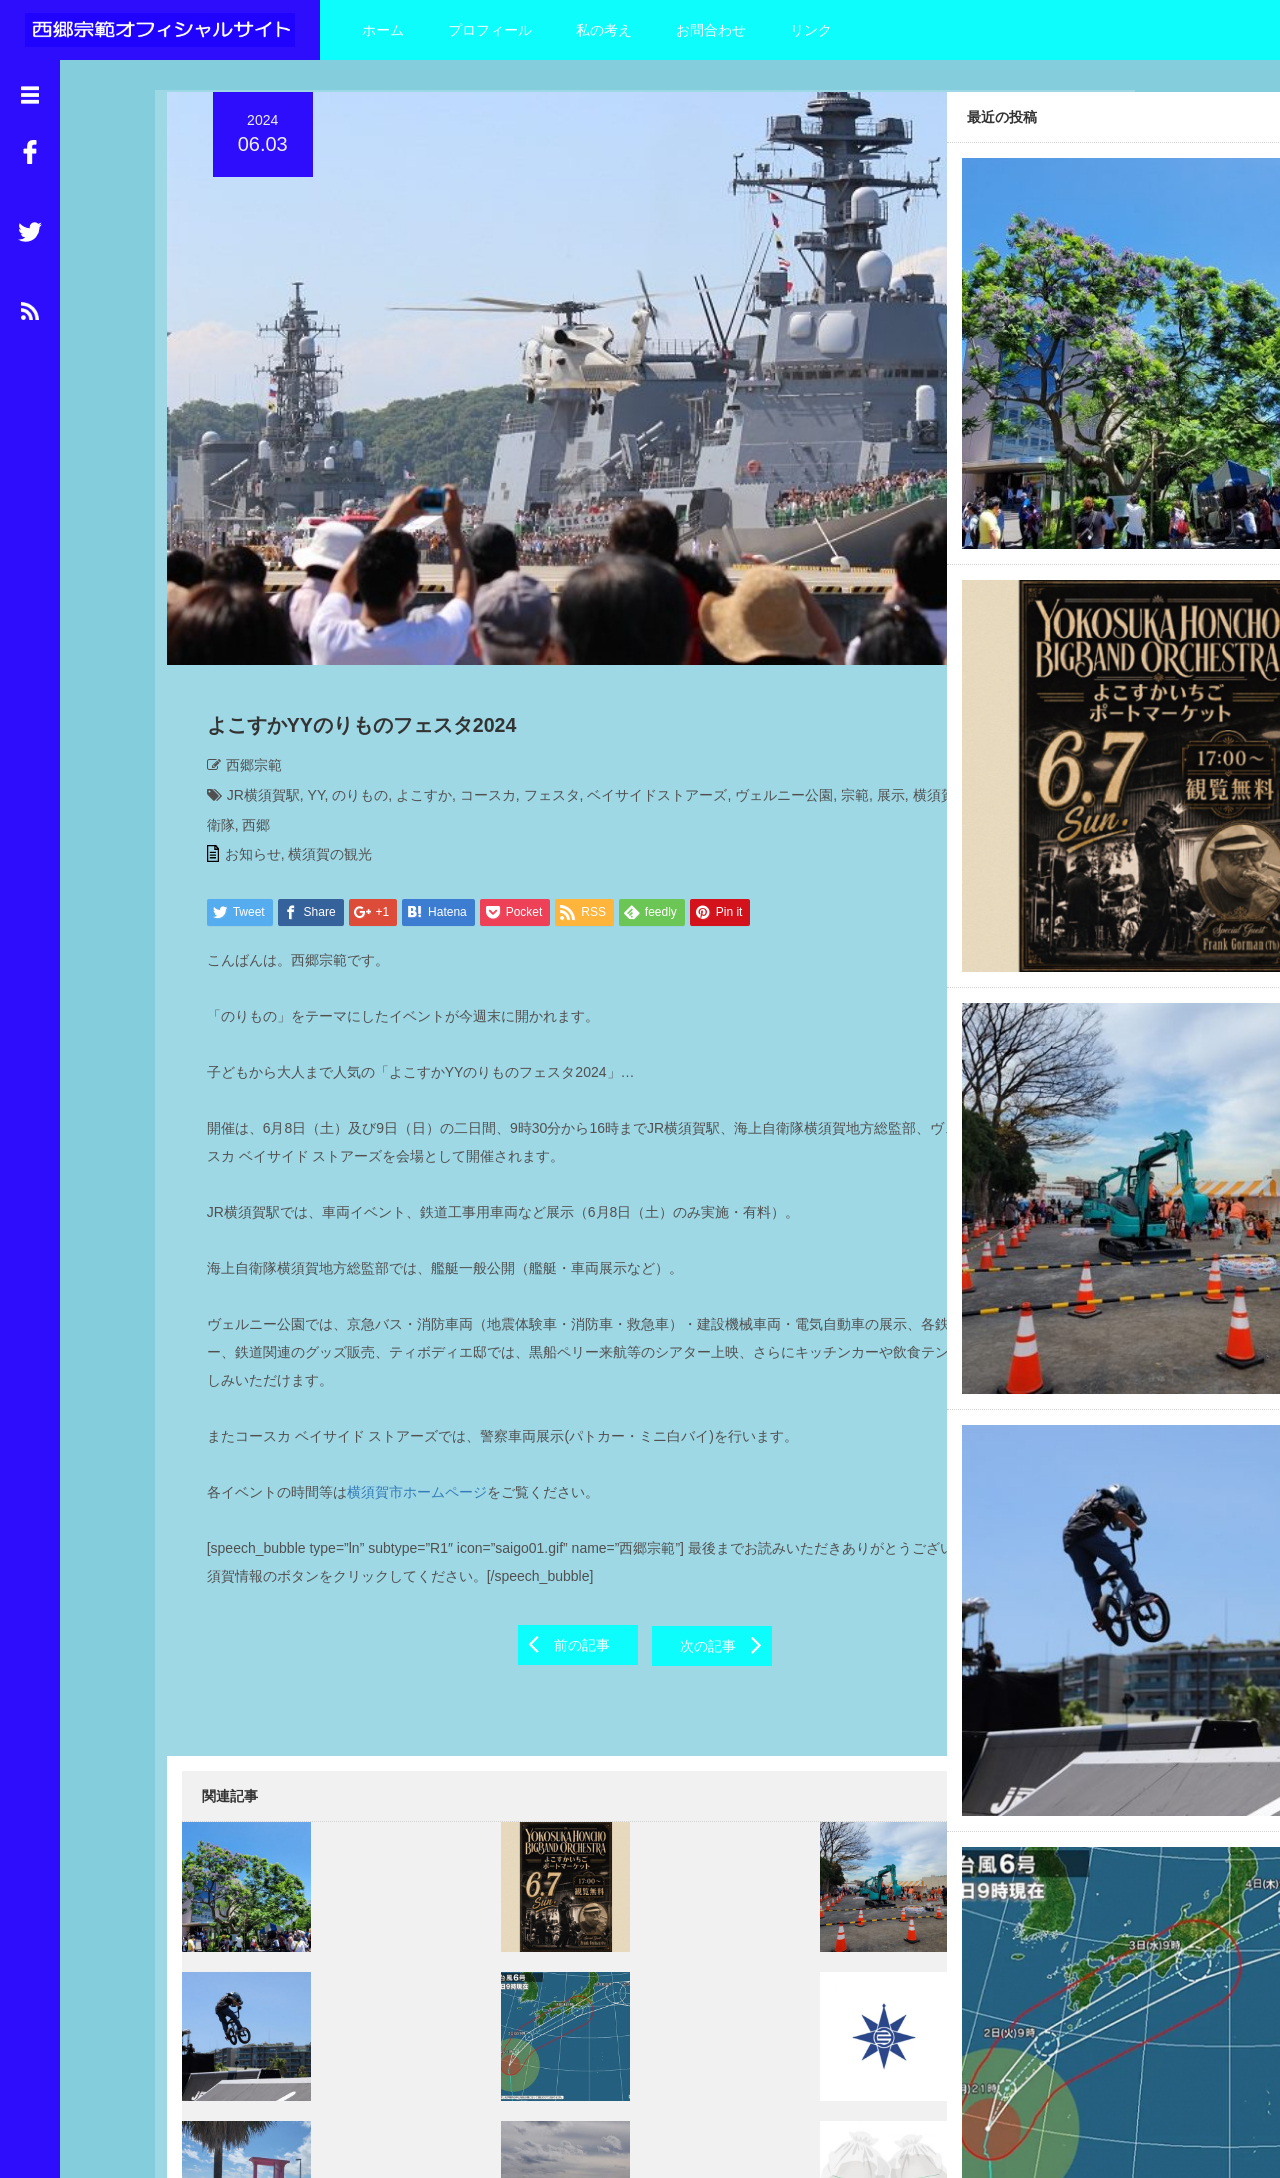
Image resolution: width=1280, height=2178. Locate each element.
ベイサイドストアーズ (646, 681)
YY (304, 681)
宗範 (843, 681)
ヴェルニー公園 (772, 681)
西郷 (428, 711)
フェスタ (540, 681)
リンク (811, 30)
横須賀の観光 (319, 740)
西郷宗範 (242, 651)
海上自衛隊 (372, 711)
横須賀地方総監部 (273, 711)
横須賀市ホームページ (405, 1378)
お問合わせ (711, 30)
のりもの (349, 681)
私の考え (604, 30)
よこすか (412, 681)
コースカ (476, 681)
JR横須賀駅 (251, 681)
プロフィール (490, 30)
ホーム (383, 30)
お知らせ (241, 740)
